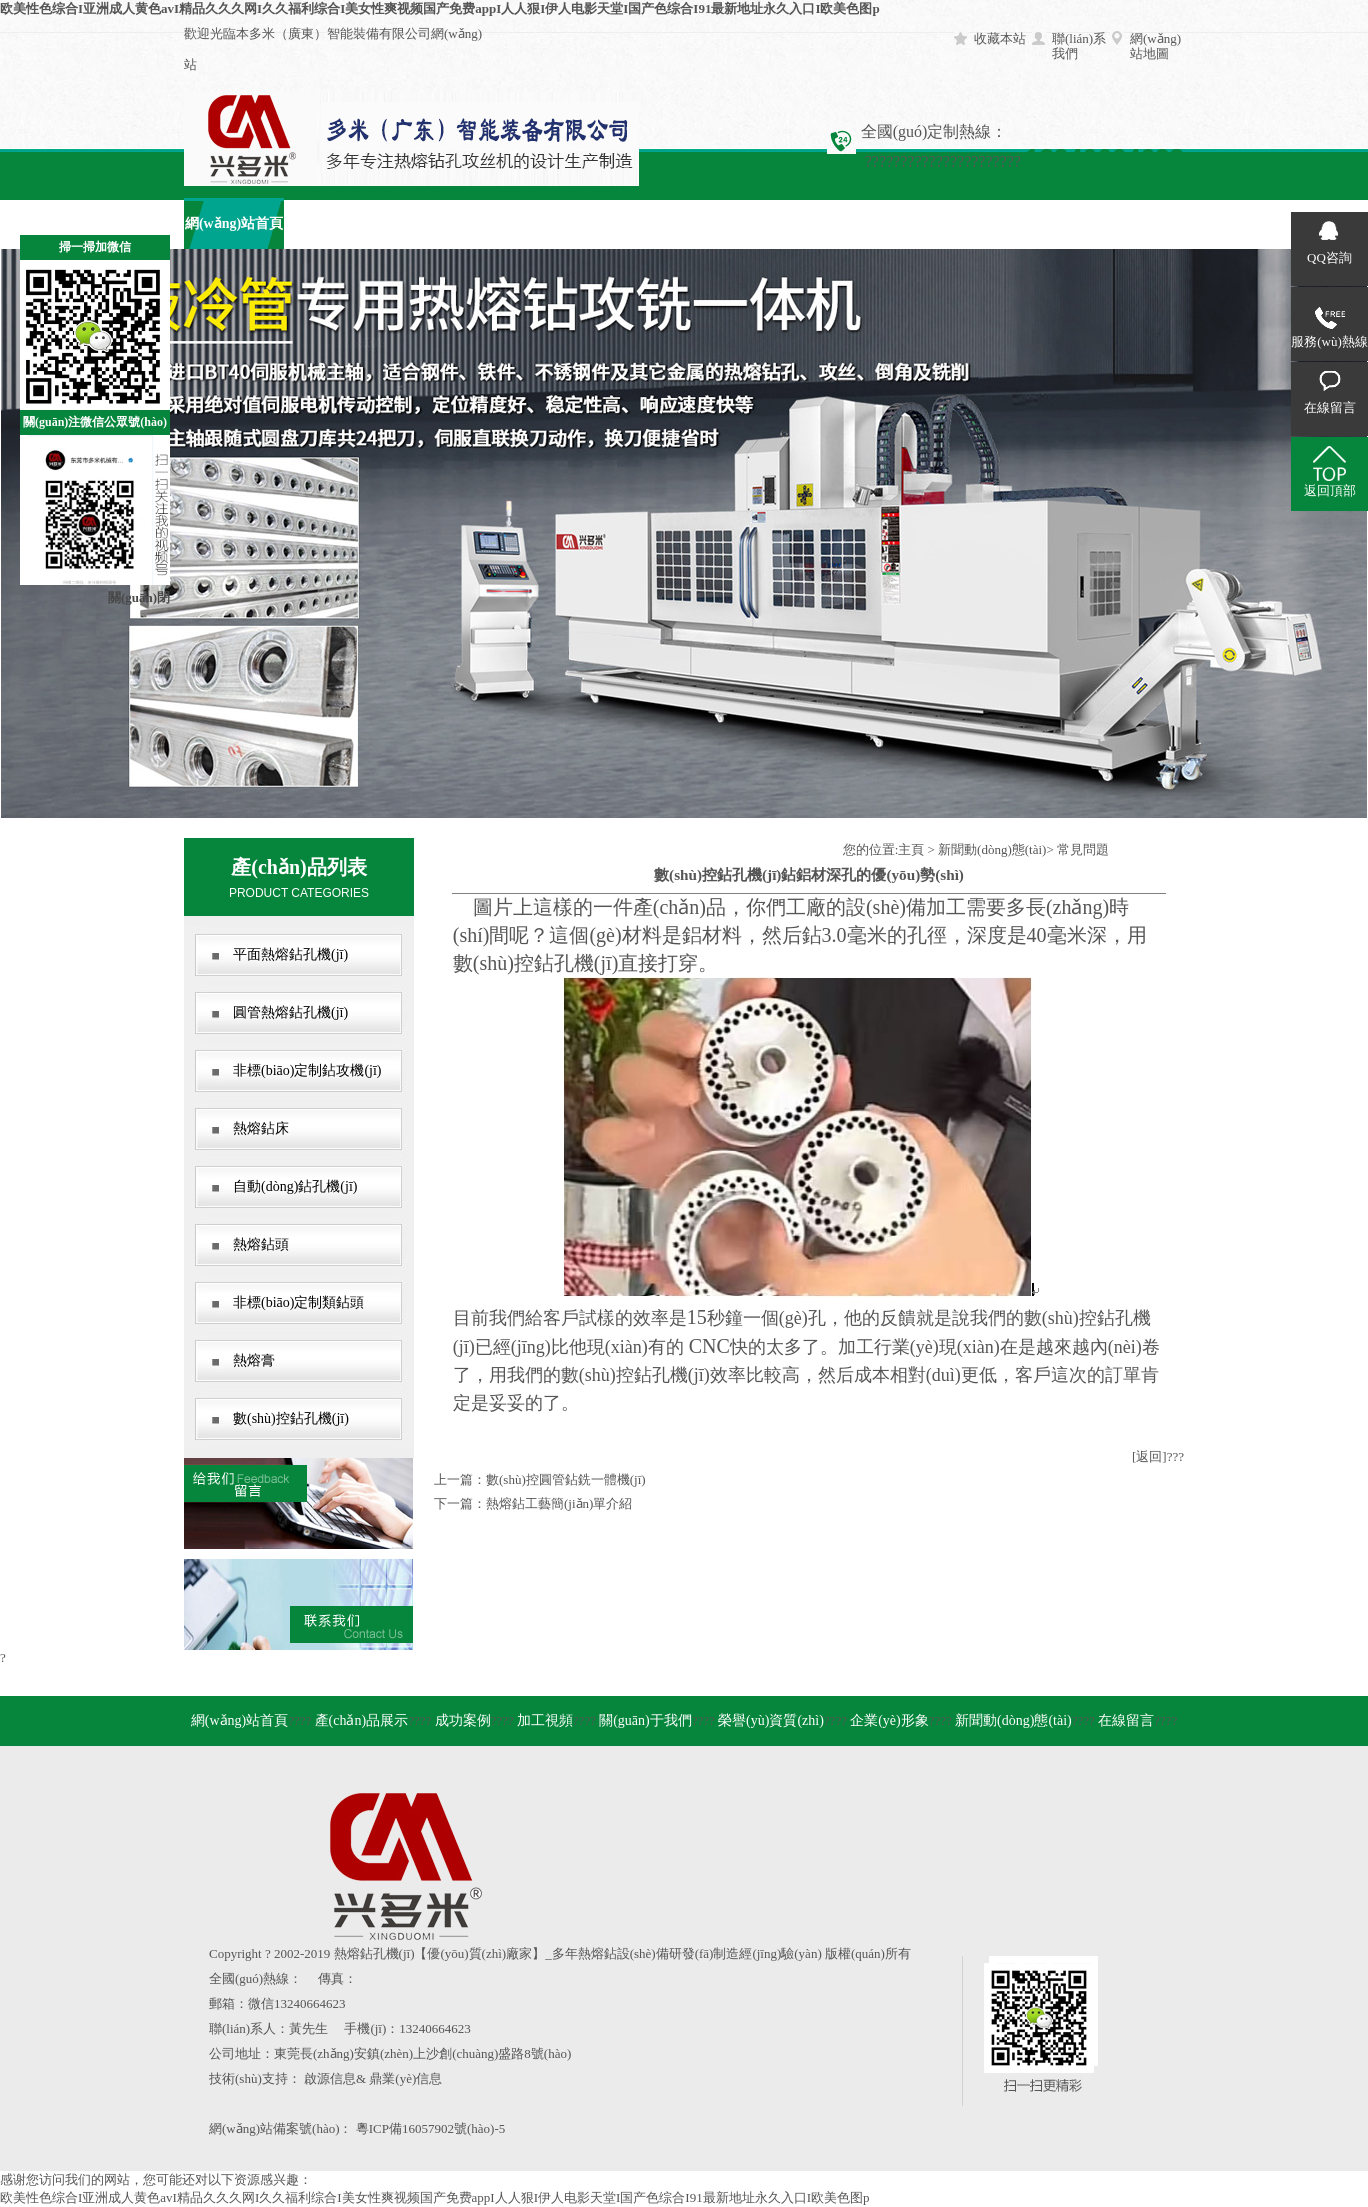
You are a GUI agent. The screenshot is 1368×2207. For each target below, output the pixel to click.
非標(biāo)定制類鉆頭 (298, 1302)
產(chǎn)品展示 (333, 223)
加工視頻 (534, 223)
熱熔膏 (254, 1360)
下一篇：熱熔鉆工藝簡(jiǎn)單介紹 (533, 1503)
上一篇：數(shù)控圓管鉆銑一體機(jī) (540, 1479)
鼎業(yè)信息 (405, 2078)
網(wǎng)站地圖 (1155, 46)
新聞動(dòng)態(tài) (992, 849)
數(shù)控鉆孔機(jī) (291, 1418)
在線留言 (1034, 223)
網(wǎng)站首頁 (234, 223)
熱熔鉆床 (261, 1128)
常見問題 (1083, 849)
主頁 (911, 849)
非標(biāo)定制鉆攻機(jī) (307, 1070)
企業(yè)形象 (834, 223)
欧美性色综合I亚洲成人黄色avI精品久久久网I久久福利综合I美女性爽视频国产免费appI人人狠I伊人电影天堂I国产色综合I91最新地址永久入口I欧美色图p (440, 8)
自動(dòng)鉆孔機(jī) (295, 1186)
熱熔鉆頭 (261, 1244)
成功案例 (434, 223)
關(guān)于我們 (634, 223)
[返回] (1149, 1456)
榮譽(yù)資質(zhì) (771, 1720)
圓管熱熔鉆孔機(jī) (290, 1012)
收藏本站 (1000, 38)
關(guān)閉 (139, 597)
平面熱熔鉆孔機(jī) (290, 954)
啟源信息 (330, 2078)
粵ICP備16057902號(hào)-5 (431, 2128)
